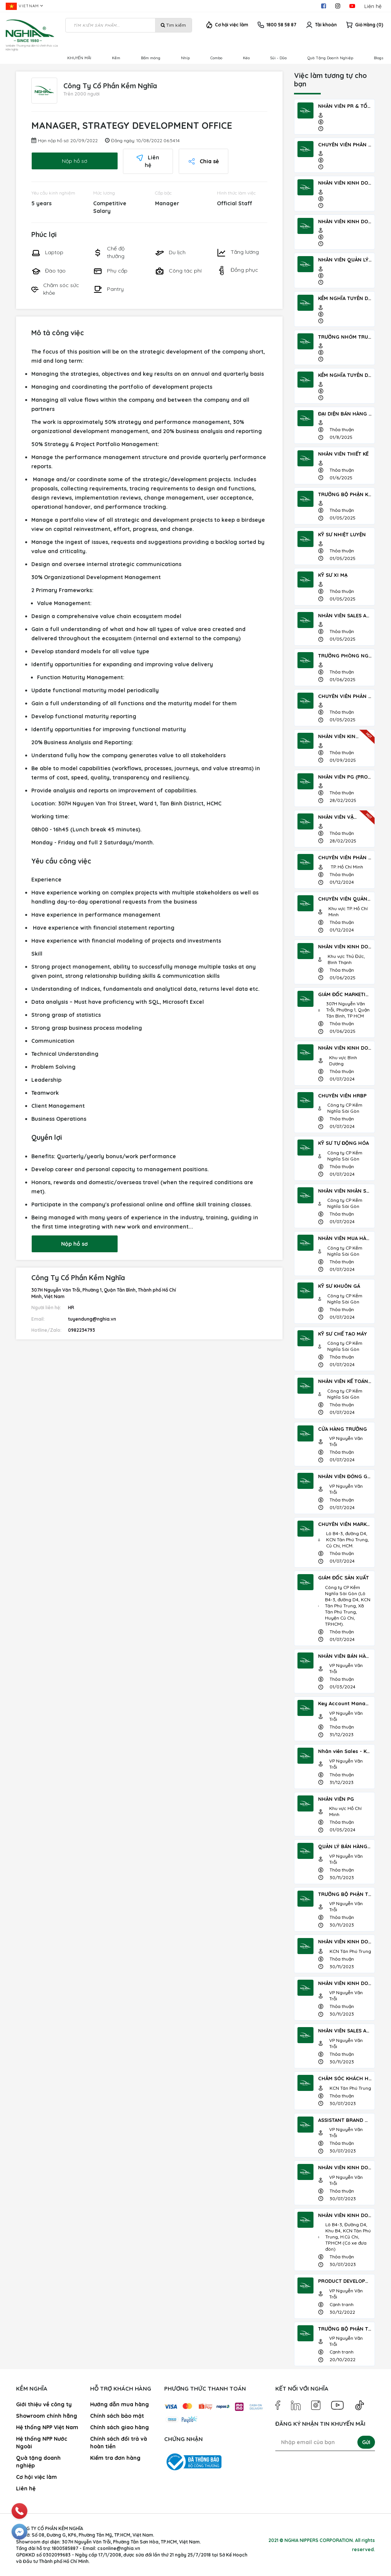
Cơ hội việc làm (231, 25)
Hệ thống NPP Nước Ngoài (41, 2442)
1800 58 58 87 (281, 25)
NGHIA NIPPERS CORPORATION (318, 2540)
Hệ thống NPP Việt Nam (47, 2427)
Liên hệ (372, 6)
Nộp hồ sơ (60, 157)
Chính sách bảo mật (117, 2415)
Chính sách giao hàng (119, 2427)
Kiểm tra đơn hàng (115, 2457)
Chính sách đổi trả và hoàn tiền (118, 2442)
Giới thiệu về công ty (44, 2404)
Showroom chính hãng (46, 2415)
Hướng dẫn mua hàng (119, 2404)
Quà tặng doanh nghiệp (38, 2461)
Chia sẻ (188, 157)
